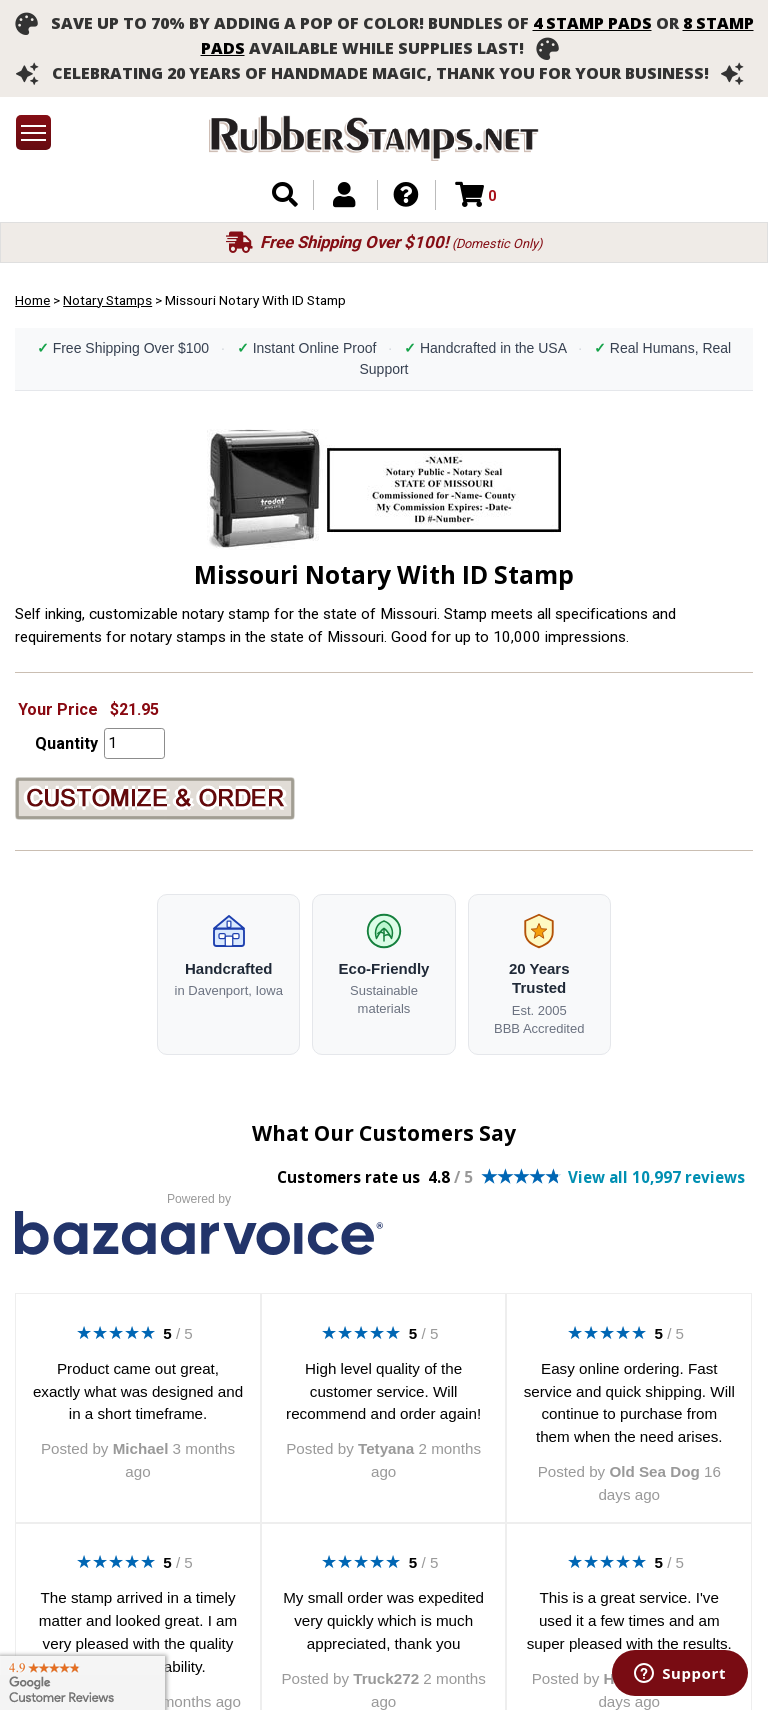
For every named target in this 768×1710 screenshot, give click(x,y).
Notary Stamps (107, 300)
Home (32, 300)
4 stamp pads (592, 23)
